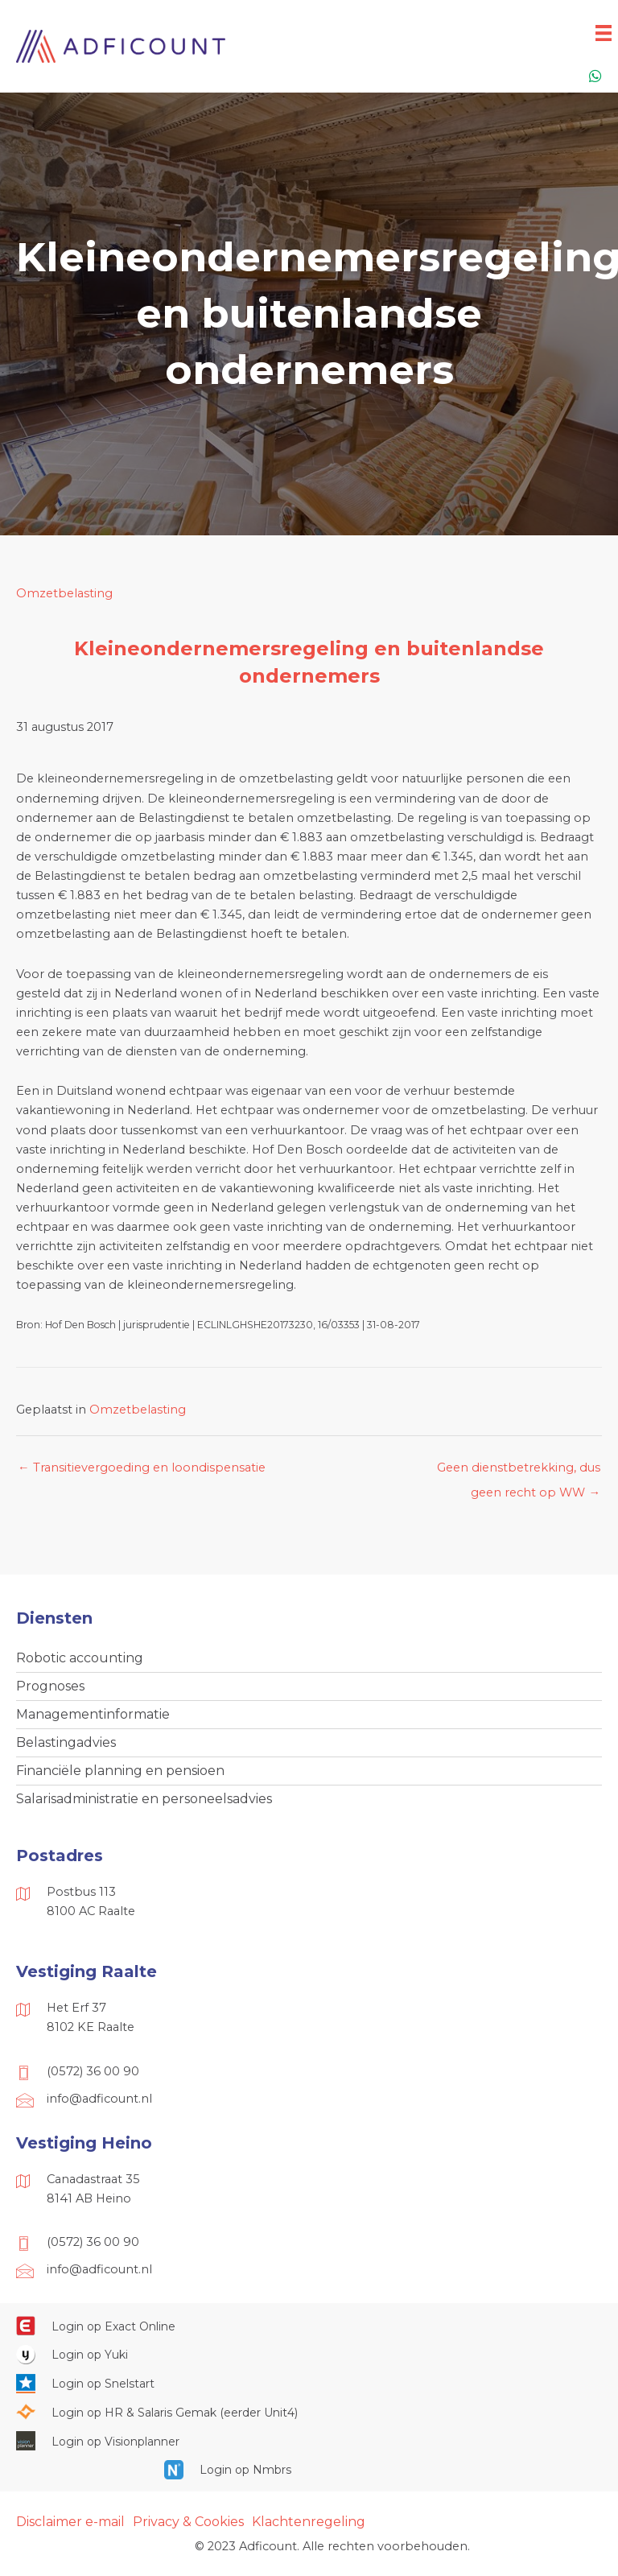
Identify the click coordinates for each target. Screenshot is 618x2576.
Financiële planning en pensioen (120, 1770)
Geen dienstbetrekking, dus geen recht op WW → (518, 1471)
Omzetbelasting (64, 593)
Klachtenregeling (308, 2521)
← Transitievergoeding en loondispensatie (142, 1467)
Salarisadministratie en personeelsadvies (144, 1798)
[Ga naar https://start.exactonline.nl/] (309, 2325)
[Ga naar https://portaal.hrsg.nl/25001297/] (309, 2411)
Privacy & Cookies (188, 2521)
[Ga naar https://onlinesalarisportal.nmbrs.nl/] (309, 2469)
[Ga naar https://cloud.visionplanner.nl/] (309, 2440)
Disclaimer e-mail (70, 2521)
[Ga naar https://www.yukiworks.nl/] (309, 2354)
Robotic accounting (79, 1658)
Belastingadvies (66, 1742)
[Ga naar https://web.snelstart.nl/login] (309, 2382)
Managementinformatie (93, 1714)
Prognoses (50, 1686)
